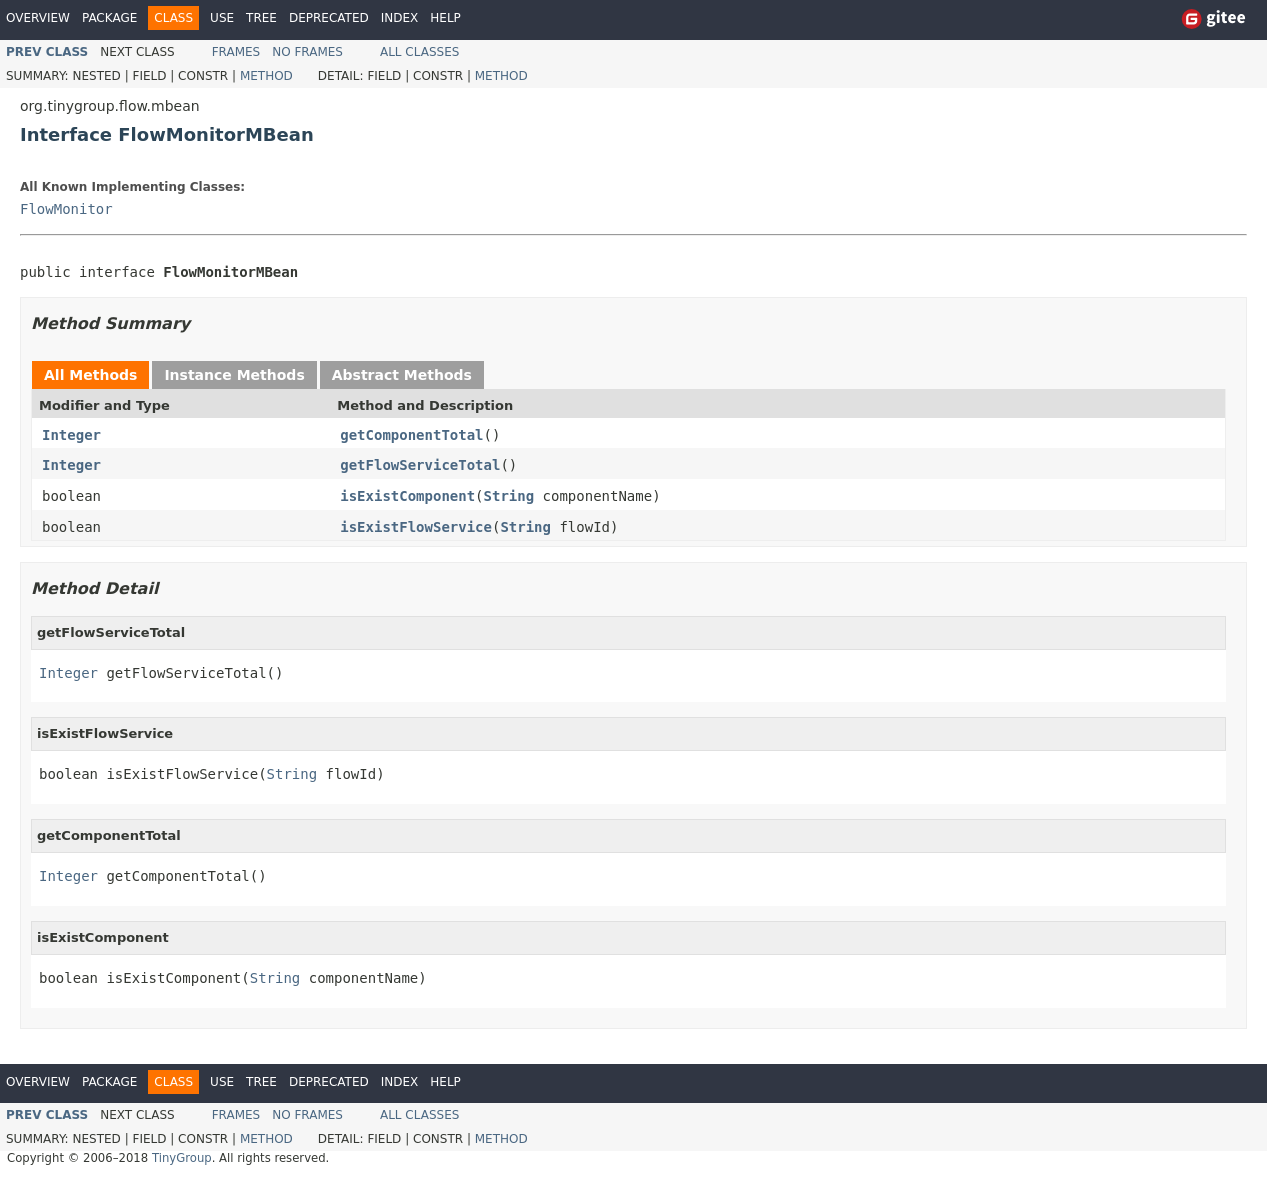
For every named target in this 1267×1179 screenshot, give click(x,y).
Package (109, 18)
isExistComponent (407, 496)
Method (266, 76)
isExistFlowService (416, 527)
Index (400, 18)
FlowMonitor (66, 209)
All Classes (419, 52)
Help (445, 18)
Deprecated (329, 18)
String (509, 496)
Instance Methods (234, 375)
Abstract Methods (402, 375)
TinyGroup (182, 1158)
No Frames (307, 52)
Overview (38, 18)
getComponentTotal (411, 435)
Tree (261, 18)
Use (222, 18)
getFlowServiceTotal (420, 465)
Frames (236, 52)
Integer (71, 435)
